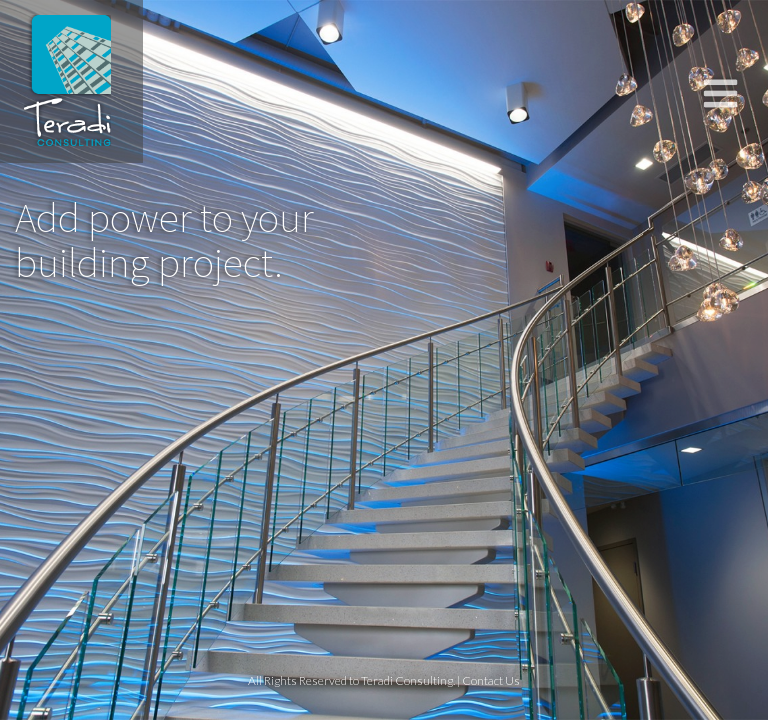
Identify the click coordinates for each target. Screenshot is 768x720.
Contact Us (491, 680)
